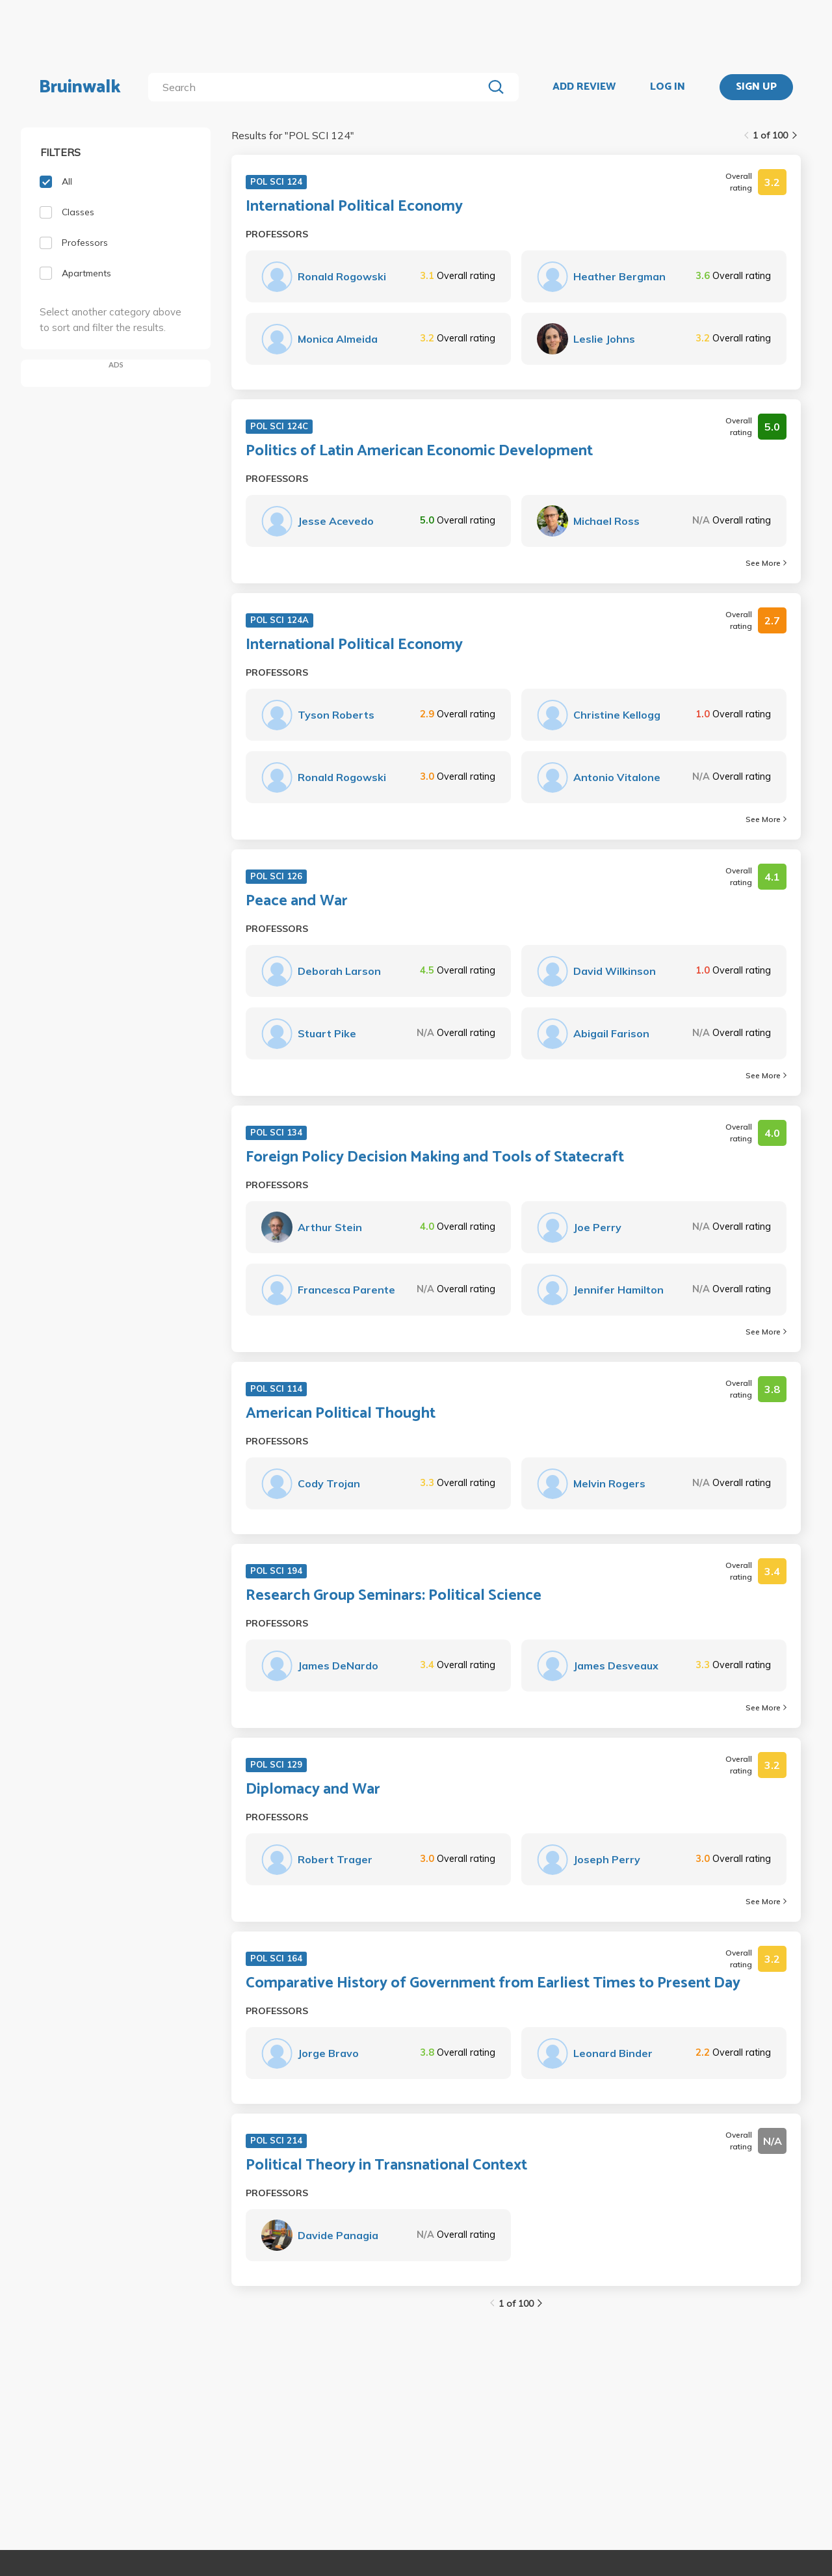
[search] (318, 87)
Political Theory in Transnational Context (386, 2165)
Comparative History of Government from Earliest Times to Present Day (493, 1983)
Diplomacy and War (313, 1789)
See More (766, 563)
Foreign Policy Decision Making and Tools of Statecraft (435, 1157)
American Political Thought (341, 1414)
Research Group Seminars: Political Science (393, 1596)
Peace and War (297, 901)
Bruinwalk (80, 87)
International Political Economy (354, 207)
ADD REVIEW (584, 87)
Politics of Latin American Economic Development (419, 451)
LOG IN (667, 87)
